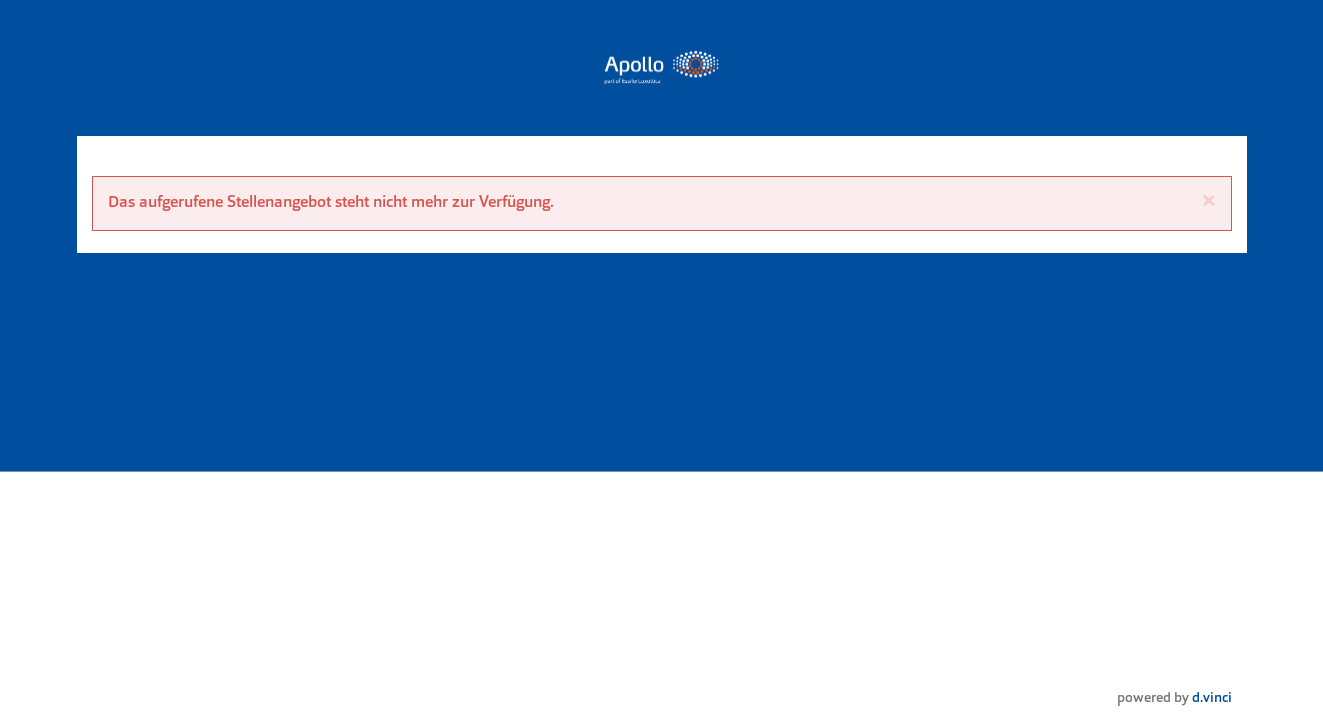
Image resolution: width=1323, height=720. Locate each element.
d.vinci (1212, 698)
